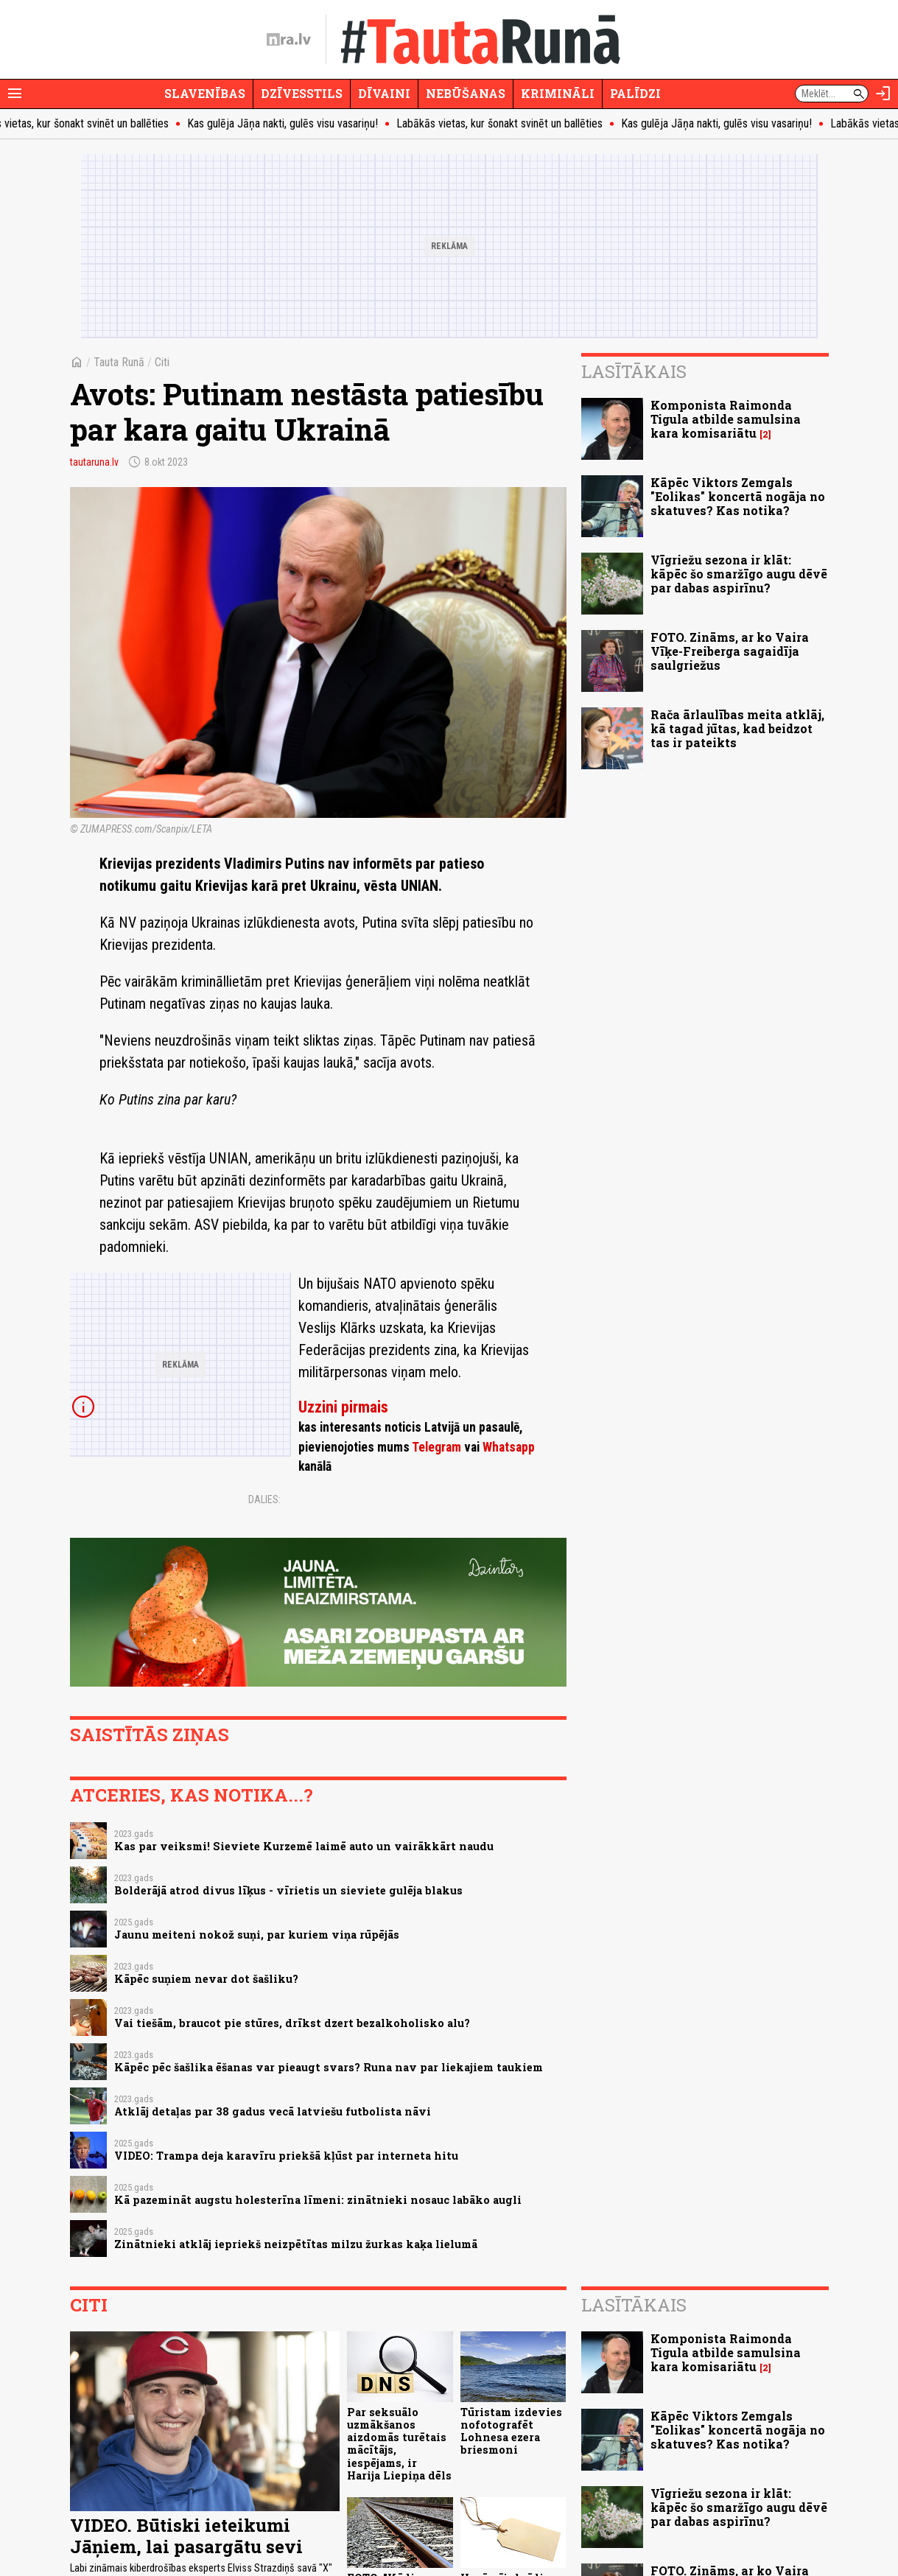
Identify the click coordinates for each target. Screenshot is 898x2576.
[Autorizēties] (883, 93)
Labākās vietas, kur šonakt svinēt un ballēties (511, 123)
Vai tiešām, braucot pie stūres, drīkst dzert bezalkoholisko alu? (292, 2023)
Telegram (436, 1447)
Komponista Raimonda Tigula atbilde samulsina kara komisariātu (725, 419)
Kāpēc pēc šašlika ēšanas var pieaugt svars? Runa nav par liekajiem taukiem (328, 2067)
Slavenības (204, 93)
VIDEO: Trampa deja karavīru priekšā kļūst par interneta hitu (286, 2156)
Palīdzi (635, 93)
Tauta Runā (119, 362)
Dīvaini (384, 93)
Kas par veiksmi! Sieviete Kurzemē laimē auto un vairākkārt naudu (304, 1846)
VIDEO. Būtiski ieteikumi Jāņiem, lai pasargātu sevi (186, 2535)
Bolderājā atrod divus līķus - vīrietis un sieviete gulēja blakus (288, 1890)
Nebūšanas (465, 93)
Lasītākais (634, 371)
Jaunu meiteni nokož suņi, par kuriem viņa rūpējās (256, 1935)
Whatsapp (509, 1447)
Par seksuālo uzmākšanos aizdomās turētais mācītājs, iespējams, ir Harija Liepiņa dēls (399, 2443)
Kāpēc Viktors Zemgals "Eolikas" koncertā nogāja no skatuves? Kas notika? (737, 496)
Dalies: (264, 1499)
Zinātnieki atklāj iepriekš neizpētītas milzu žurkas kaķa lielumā (295, 2244)
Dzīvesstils (302, 93)
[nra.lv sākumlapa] (289, 39)
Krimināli (557, 93)
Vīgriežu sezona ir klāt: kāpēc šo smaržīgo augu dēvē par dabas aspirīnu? (738, 573)
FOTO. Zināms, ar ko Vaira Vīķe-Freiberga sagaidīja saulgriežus (729, 651)
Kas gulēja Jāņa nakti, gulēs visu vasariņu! (294, 123)
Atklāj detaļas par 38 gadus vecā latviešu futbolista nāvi (272, 2111)
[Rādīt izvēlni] (14, 93)
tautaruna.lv (94, 462)
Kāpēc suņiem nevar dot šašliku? (206, 1979)
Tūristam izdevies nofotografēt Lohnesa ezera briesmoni (511, 2431)
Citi (162, 362)
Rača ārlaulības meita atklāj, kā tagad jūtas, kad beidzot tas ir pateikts (737, 728)
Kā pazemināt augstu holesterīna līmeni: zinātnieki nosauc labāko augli (318, 2200)
